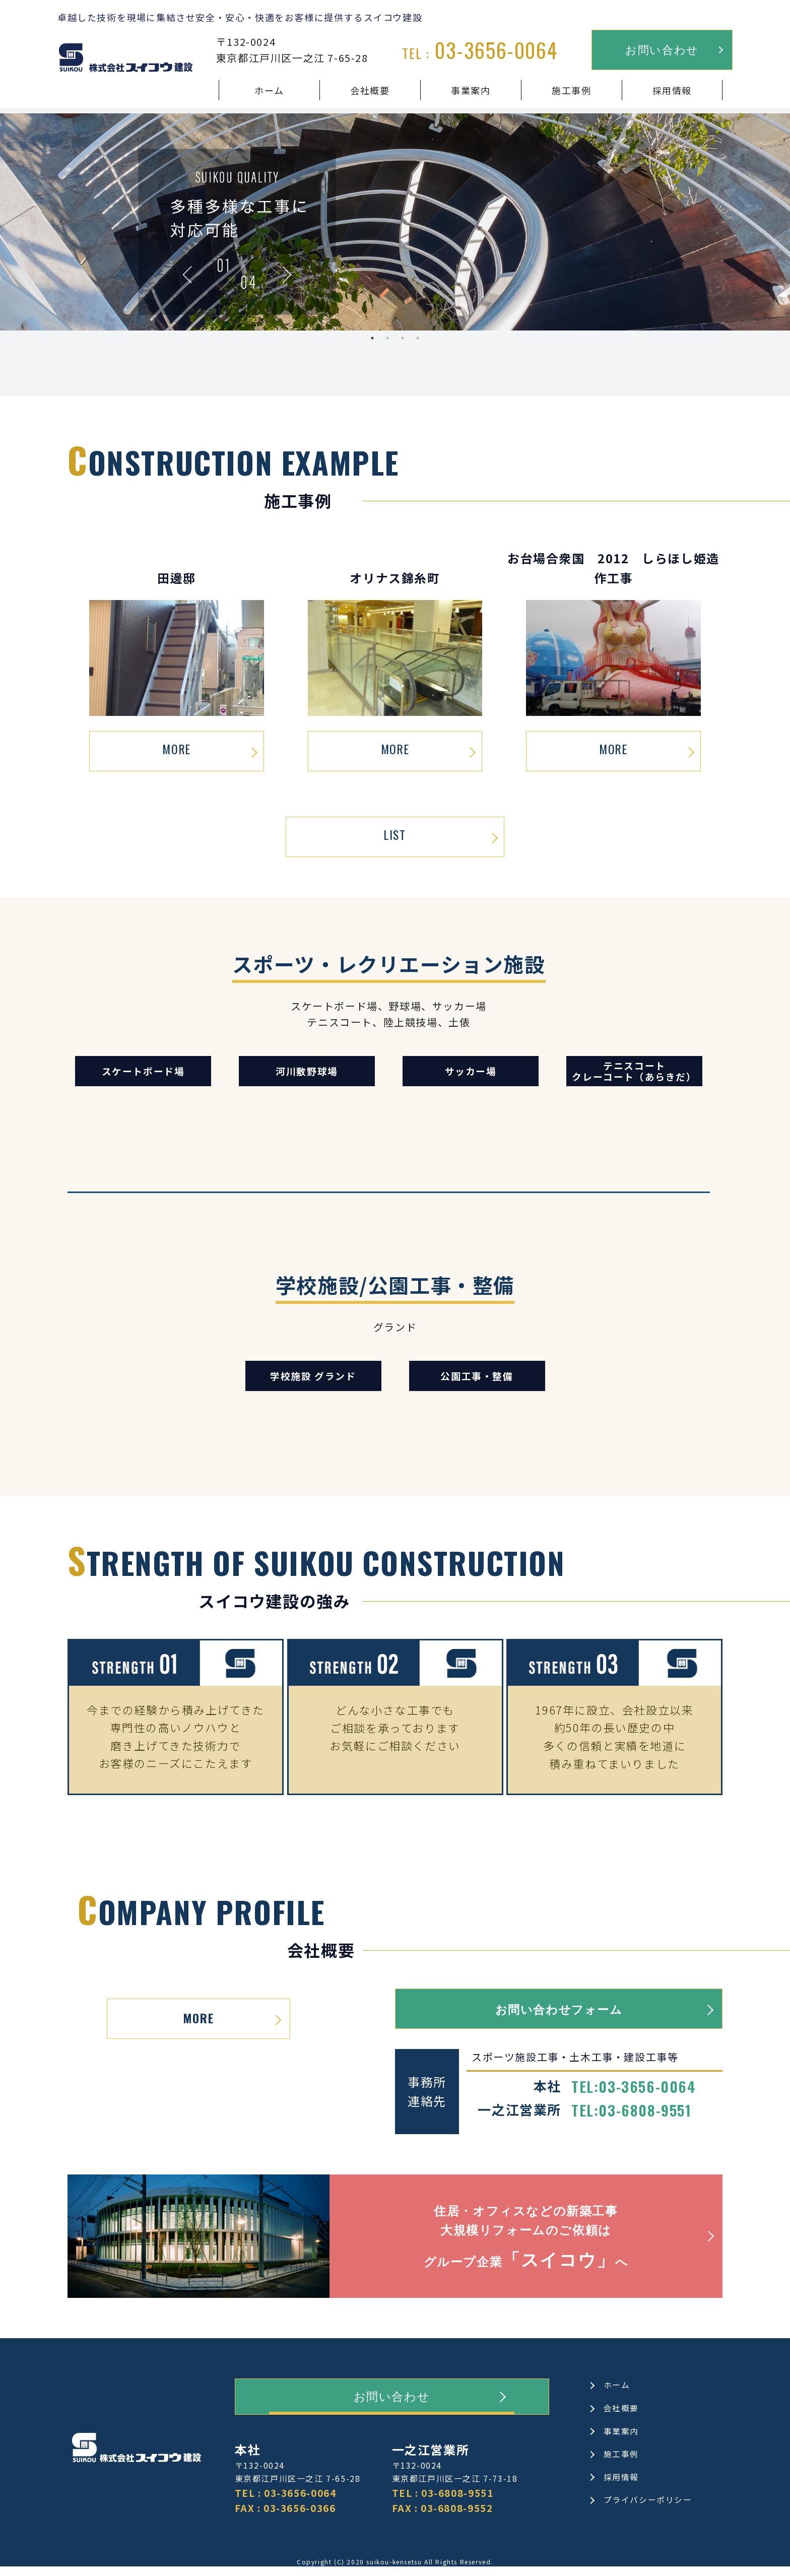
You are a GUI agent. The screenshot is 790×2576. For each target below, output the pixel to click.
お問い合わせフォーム (559, 2009)
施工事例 (571, 89)
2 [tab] (387, 338)
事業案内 (471, 89)
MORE (176, 750)
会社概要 (370, 89)
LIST (395, 836)
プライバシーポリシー (648, 2508)
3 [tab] (403, 338)
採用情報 (672, 89)
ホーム (269, 89)
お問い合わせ (662, 49)
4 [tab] (418, 338)
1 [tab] (372, 338)
